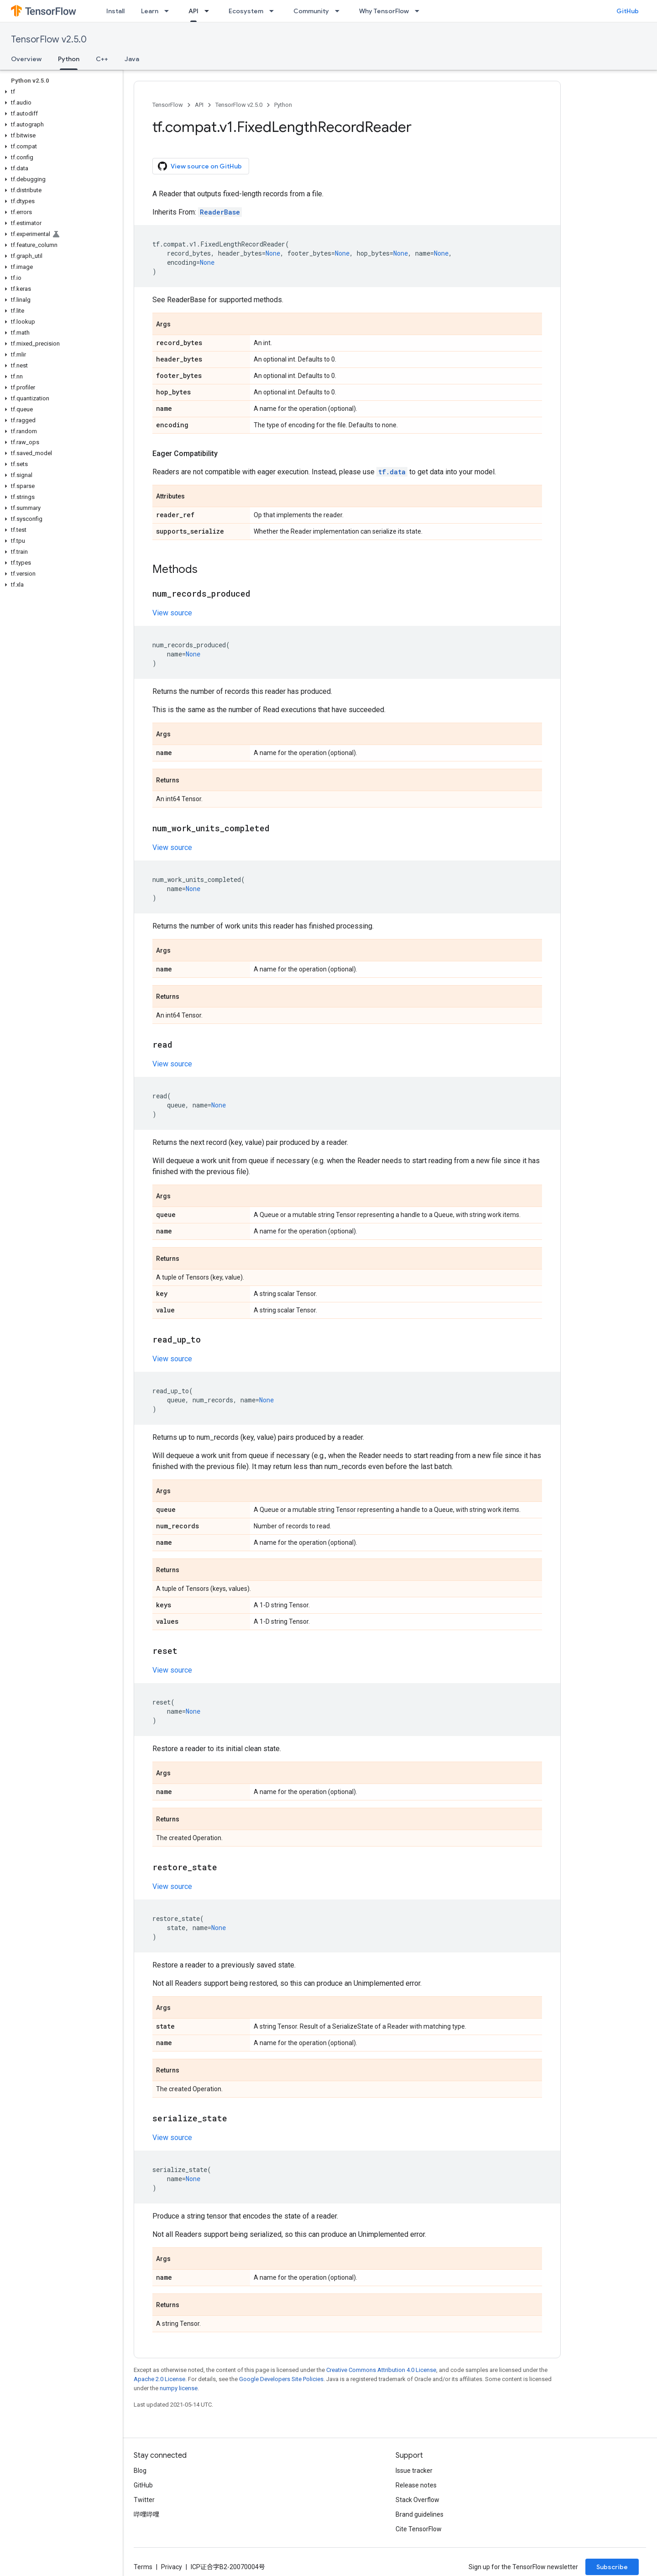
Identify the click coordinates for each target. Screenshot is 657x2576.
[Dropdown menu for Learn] (169, 11)
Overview (26, 59)
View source (172, 613)
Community (311, 11)
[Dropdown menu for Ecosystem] (274, 11)
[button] (59, 91)
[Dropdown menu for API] (209, 11)
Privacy (171, 2567)
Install (115, 11)
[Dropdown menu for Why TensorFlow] (420, 11)
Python (283, 104)
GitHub (627, 11)
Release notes (416, 2485)
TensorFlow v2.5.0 (49, 39)
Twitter (144, 2499)
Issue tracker (414, 2470)
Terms (143, 2567)
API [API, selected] (193, 11)
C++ (102, 59)
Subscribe (612, 2567)
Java (132, 59)
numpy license (179, 2388)
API (199, 104)
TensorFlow (167, 104)
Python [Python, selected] (68, 59)
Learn (149, 11)
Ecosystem (246, 11)
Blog (140, 2470)
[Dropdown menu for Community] (340, 11)
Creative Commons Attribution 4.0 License (381, 2369)
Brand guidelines (419, 2514)
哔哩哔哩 (146, 2514)
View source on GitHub (200, 166)
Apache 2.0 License (159, 2379)
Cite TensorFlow (419, 2529)
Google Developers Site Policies (281, 2379)
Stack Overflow (417, 2499)
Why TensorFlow (384, 11)
